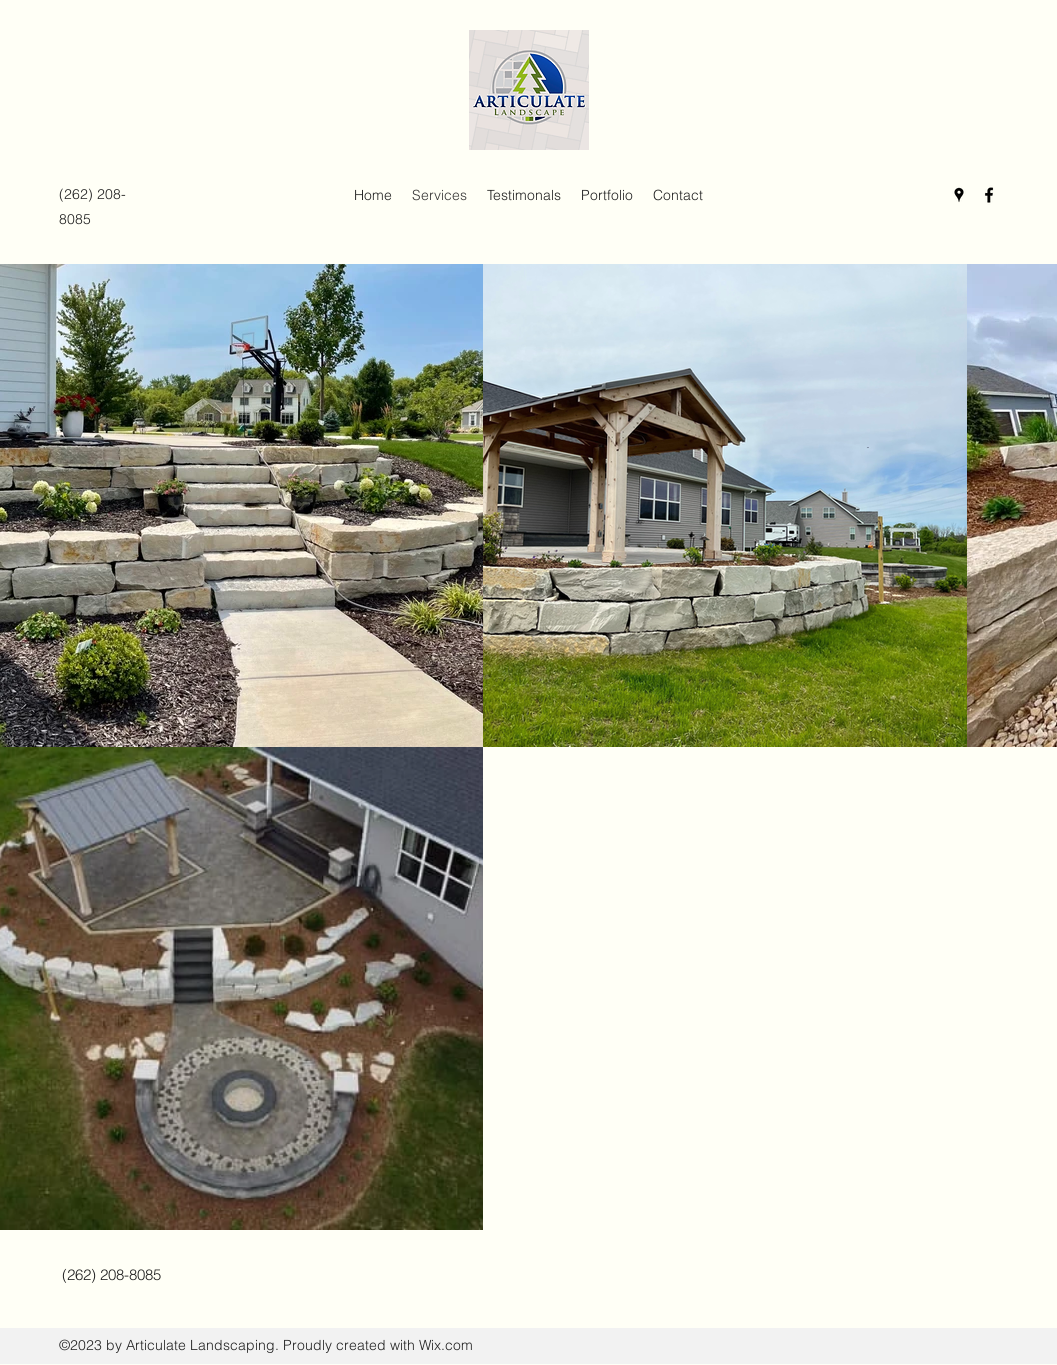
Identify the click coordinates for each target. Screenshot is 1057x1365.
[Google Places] (959, 195)
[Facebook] (989, 195)
